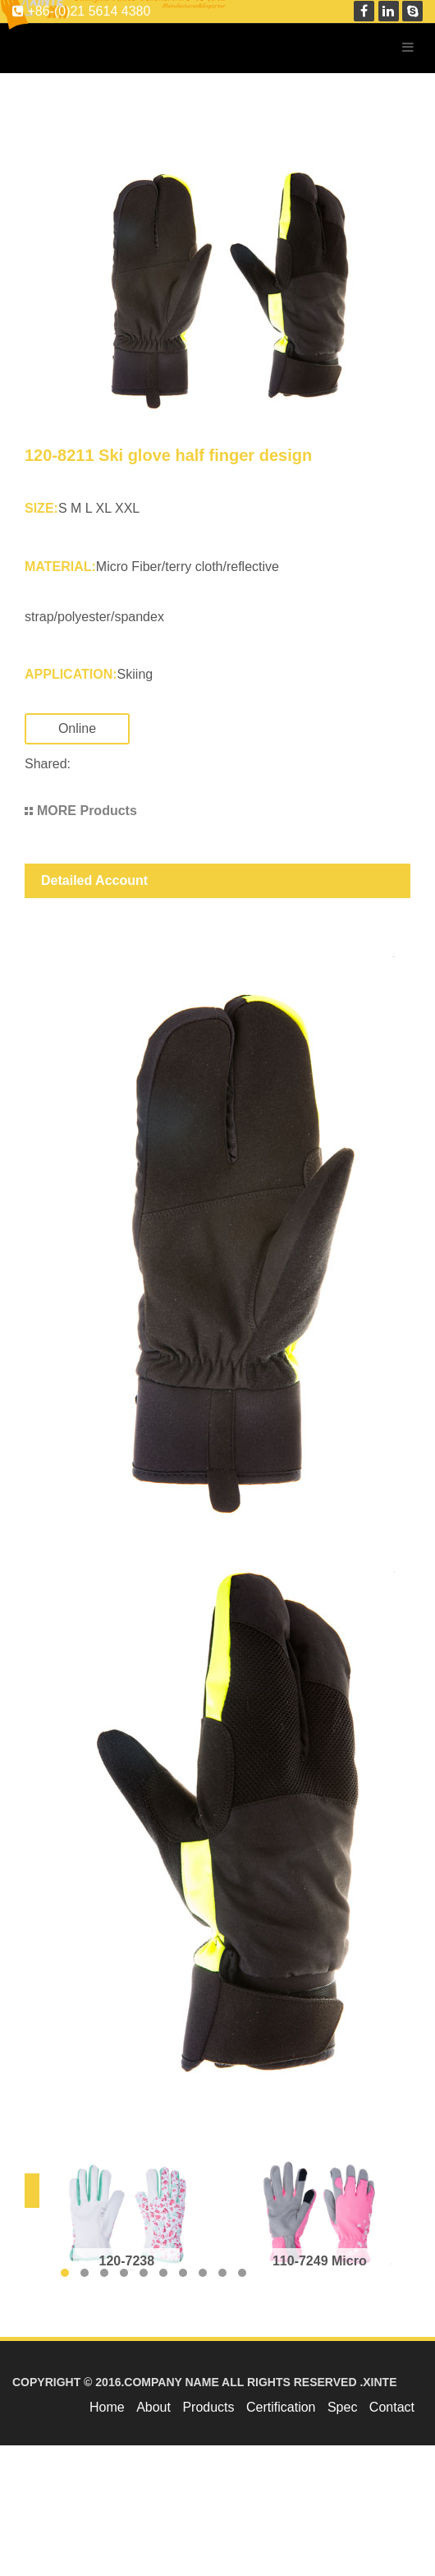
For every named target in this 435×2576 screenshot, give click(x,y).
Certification (280, 2407)
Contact (391, 2407)
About (153, 2407)
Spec (342, 2407)
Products (208, 2407)
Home (107, 2407)
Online (93, 728)
